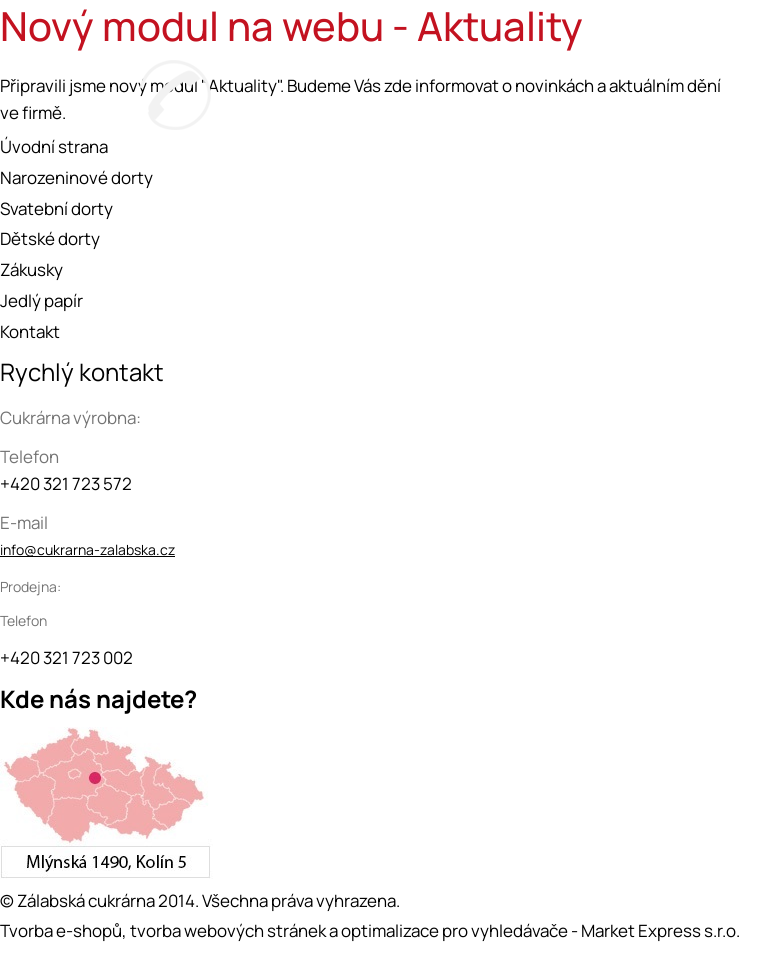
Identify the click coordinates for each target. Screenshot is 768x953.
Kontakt (30, 331)
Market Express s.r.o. (660, 930)
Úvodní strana (54, 146)
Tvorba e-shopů (61, 930)
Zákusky (31, 269)
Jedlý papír (41, 300)
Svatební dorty (56, 208)
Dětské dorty (50, 238)
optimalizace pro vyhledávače (454, 930)
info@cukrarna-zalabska (78, 549)
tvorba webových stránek (228, 930)
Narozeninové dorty (76, 177)
